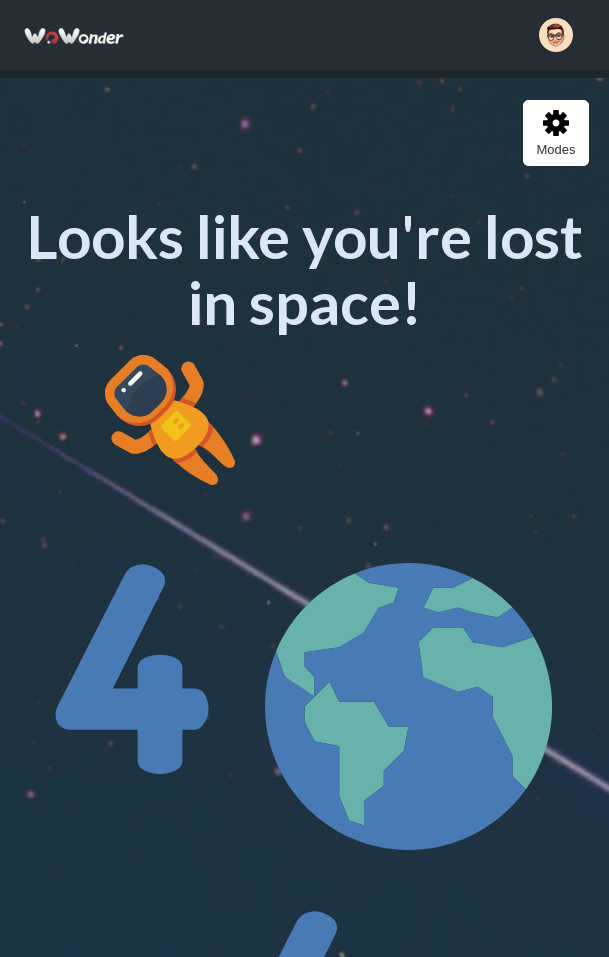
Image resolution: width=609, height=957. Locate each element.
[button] (556, 35)
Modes (555, 133)
